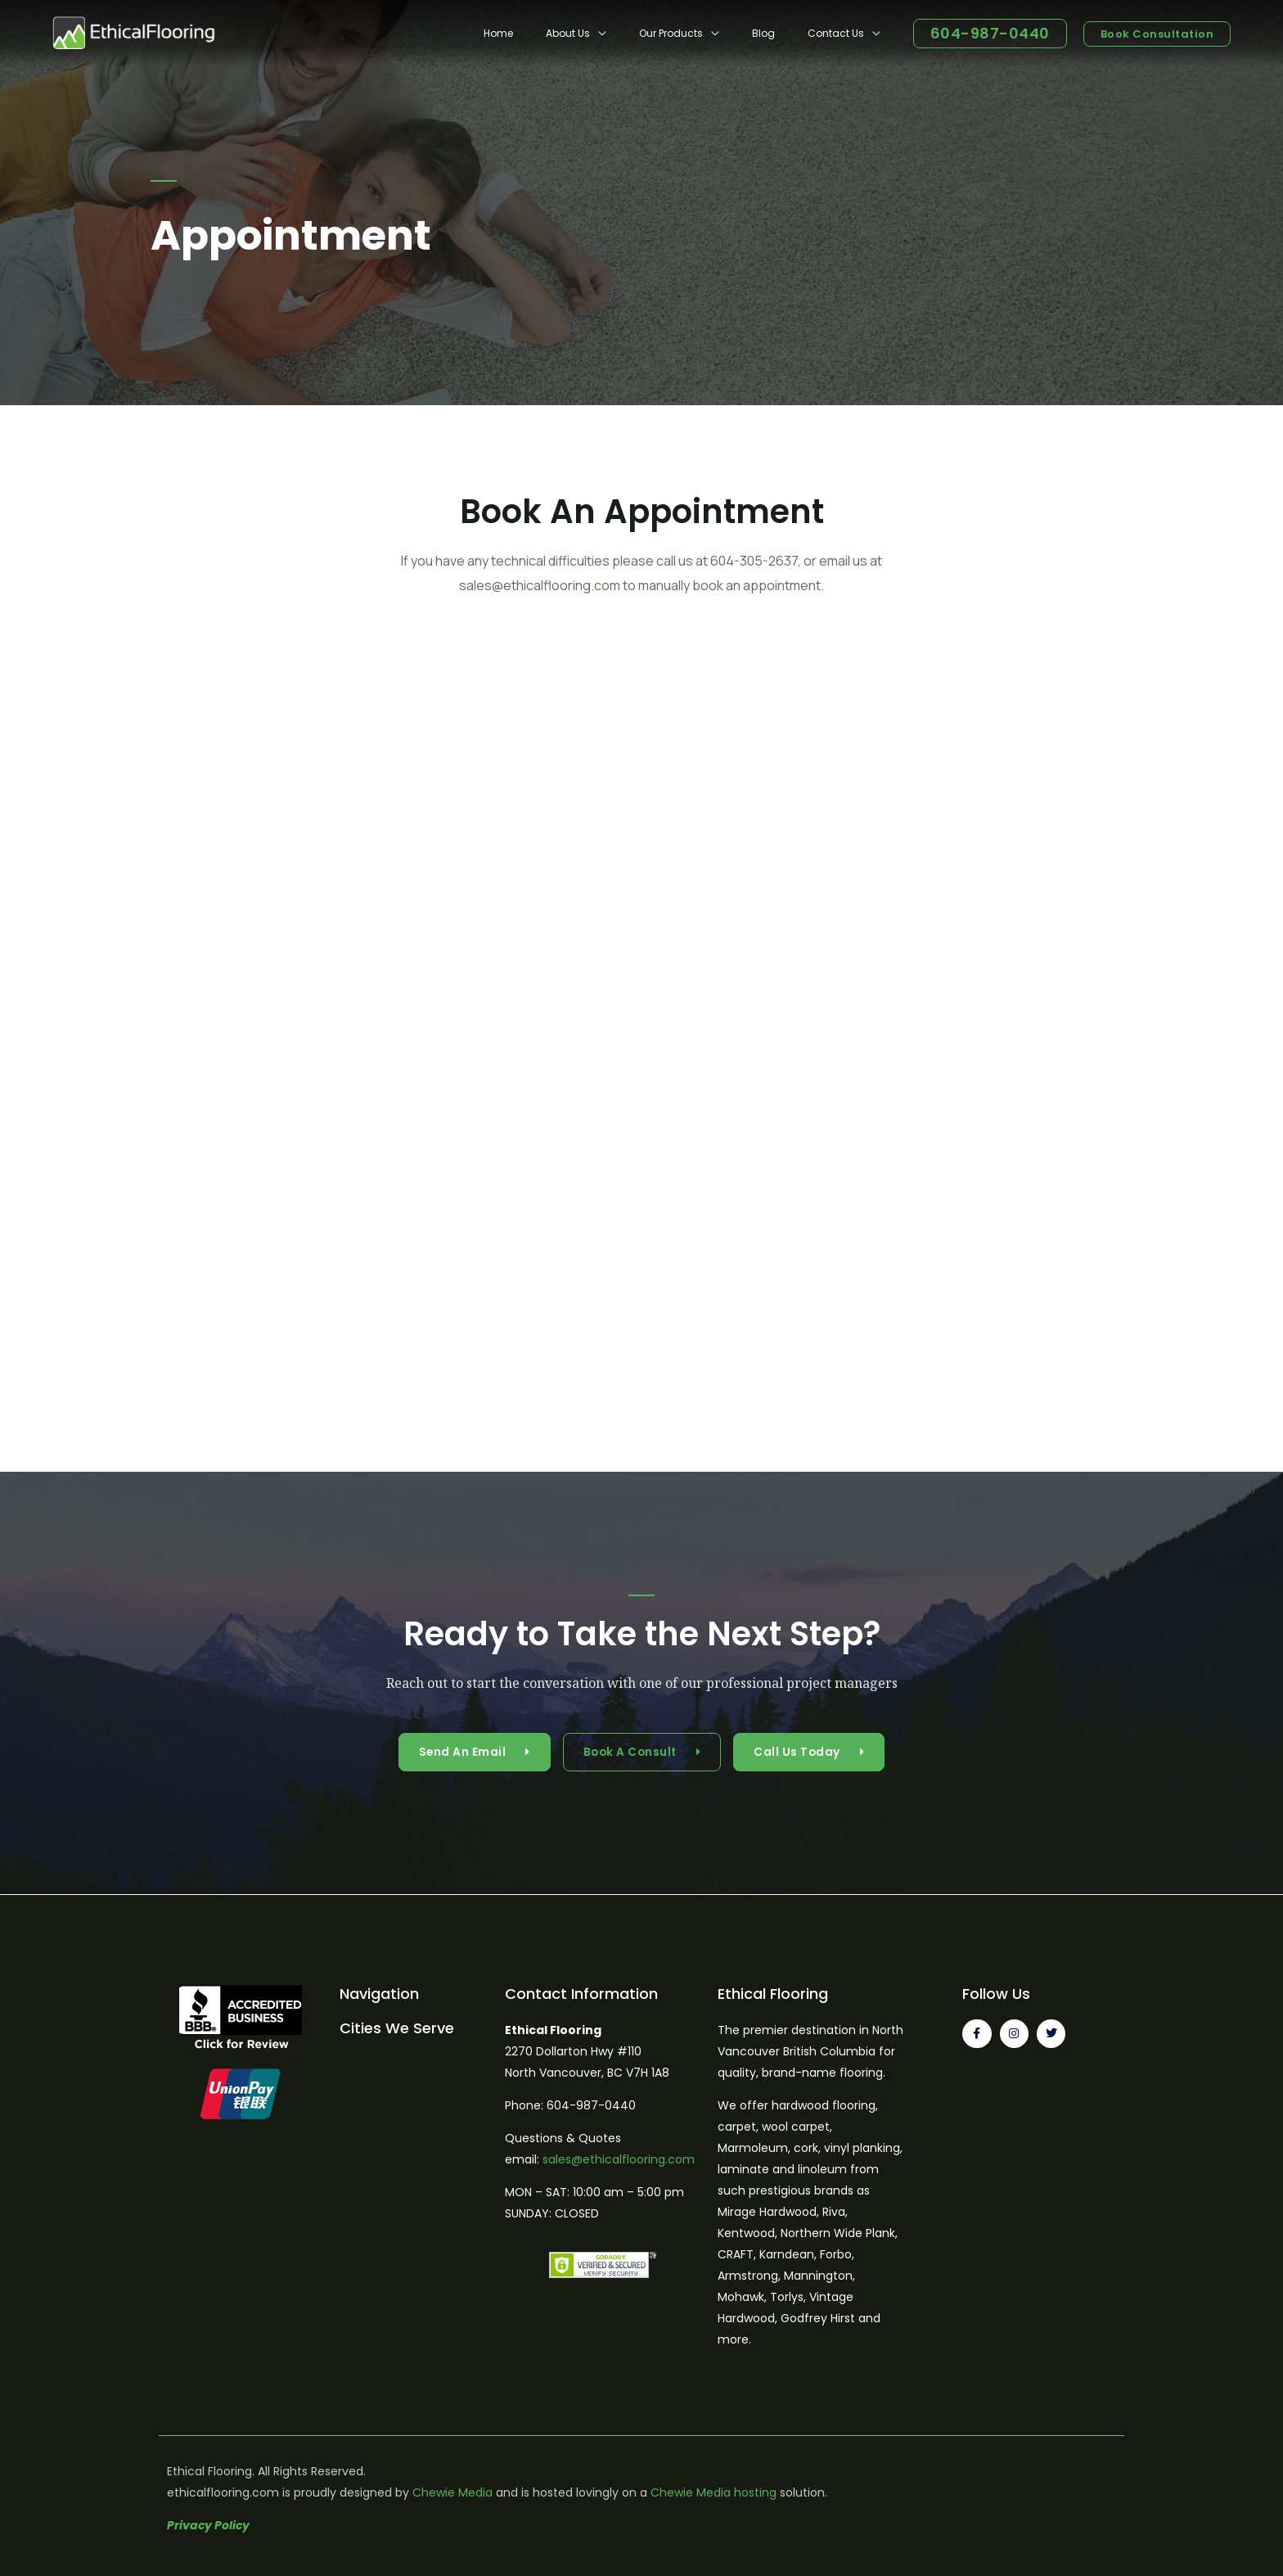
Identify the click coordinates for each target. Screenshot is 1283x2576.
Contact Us (842, 33)
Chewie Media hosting (714, 2492)
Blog (783, 33)
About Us (614, 33)
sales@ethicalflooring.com (618, 2159)
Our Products (704, 33)
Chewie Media (452, 2492)
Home (557, 33)
